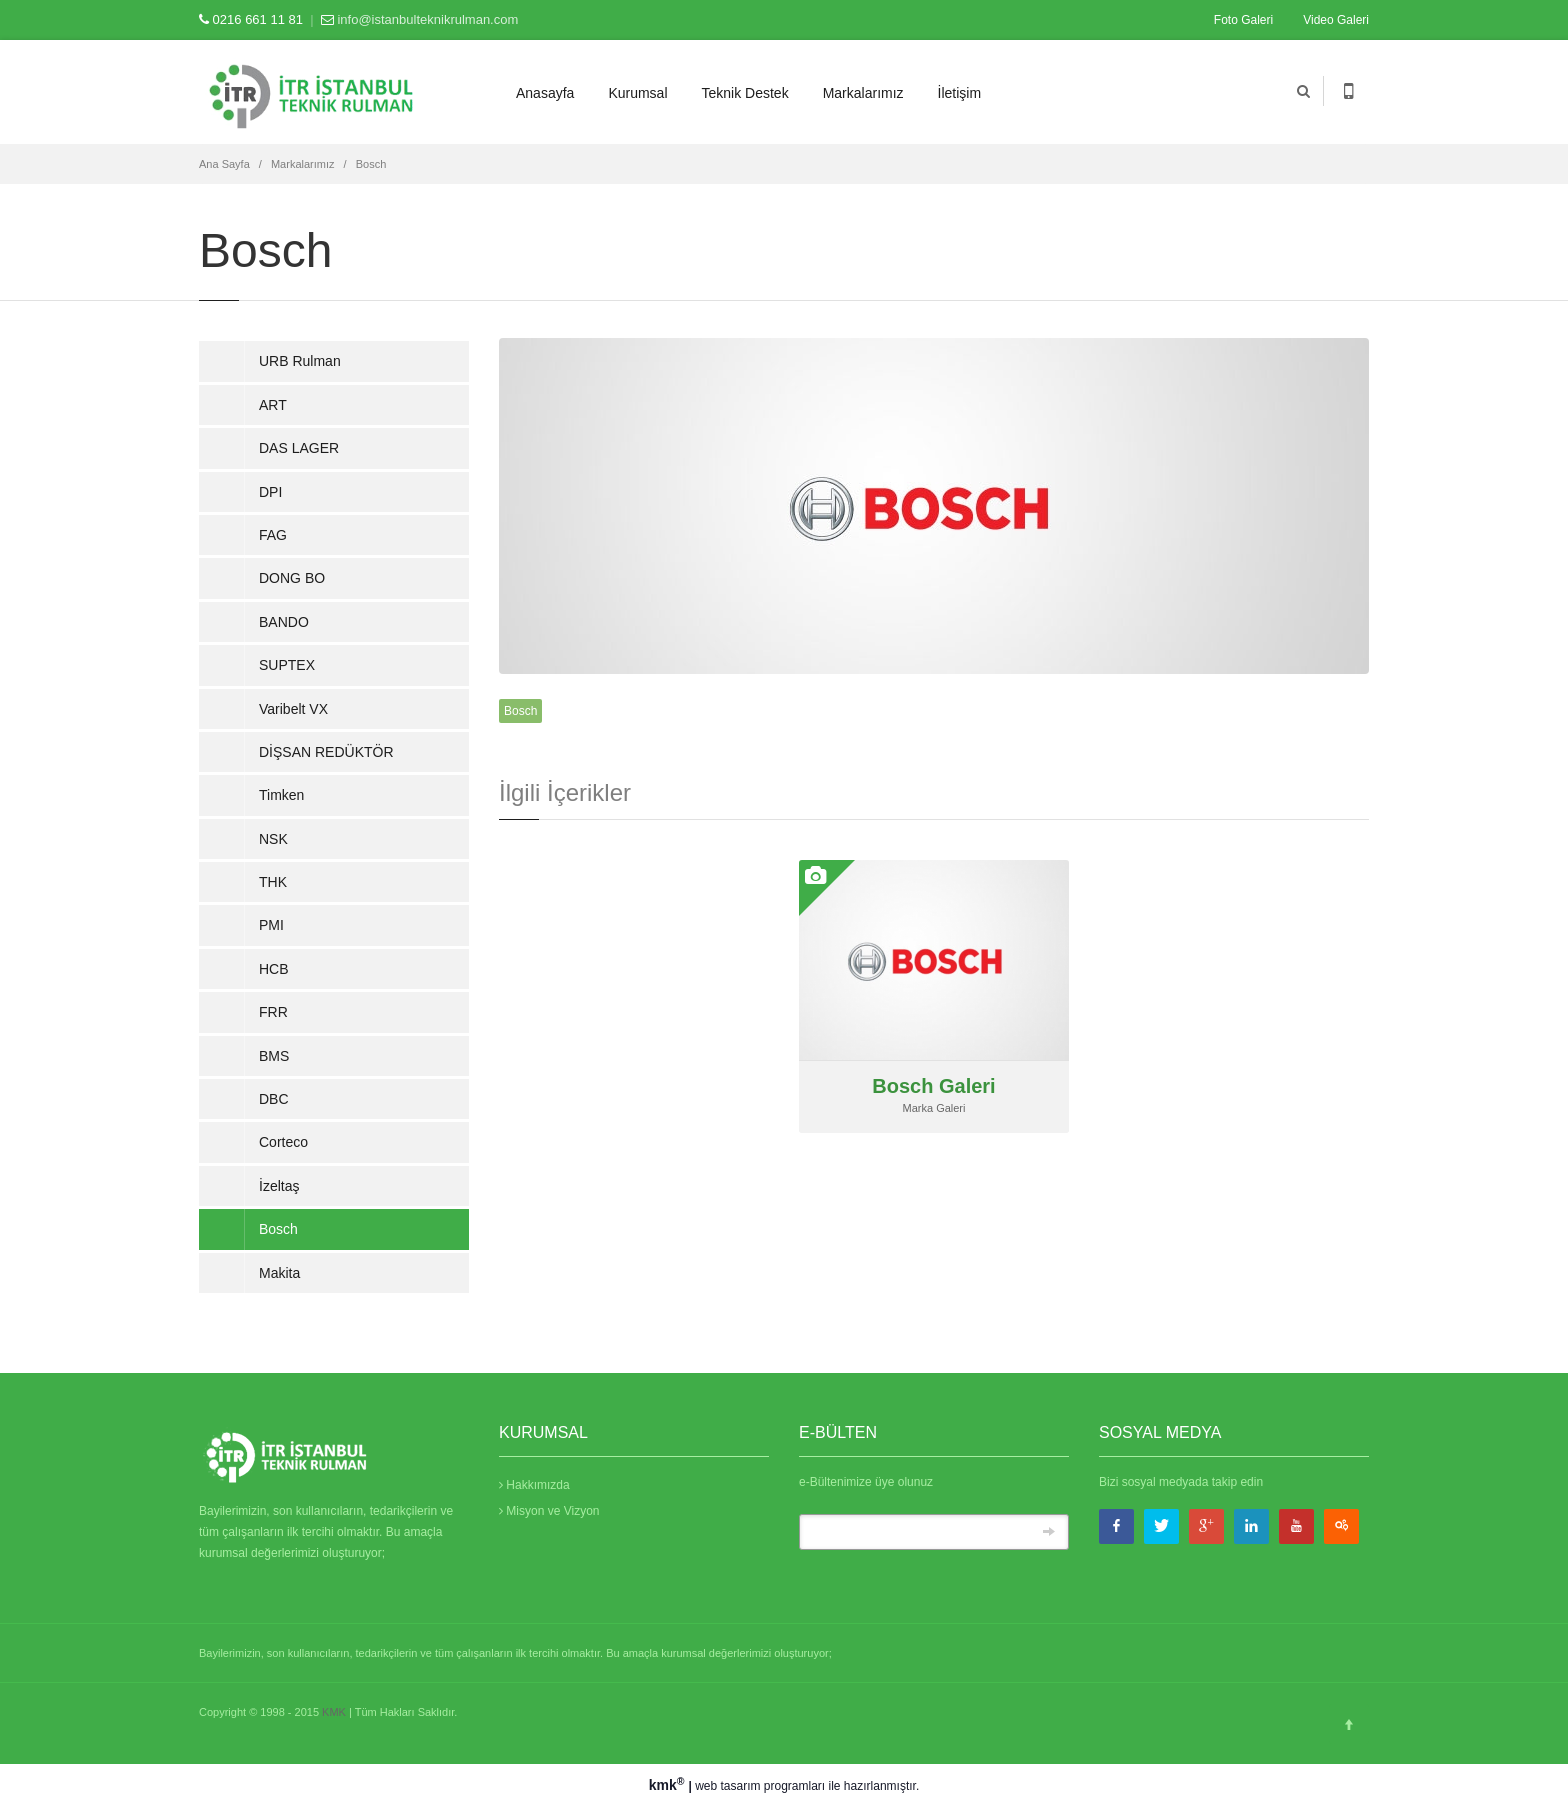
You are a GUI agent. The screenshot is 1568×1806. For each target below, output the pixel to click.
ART (273, 405)
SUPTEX (287, 665)
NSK (273, 839)
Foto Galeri (1243, 20)
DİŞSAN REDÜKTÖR (326, 752)
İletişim (960, 93)
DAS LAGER (299, 448)
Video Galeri (1336, 20)
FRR (273, 1012)
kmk (669, 1785)
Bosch (371, 164)
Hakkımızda (534, 1485)
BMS (274, 1056)
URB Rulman (300, 361)
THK (273, 882)
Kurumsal (637, 93)
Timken (281, 795)
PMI (271, 925)
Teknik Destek (745, 93)
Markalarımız (863, 93)
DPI (270, 492)
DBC (274, 1099)
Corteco (283, 1142)
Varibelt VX (293, 709)
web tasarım (727, 1786)
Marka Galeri (934, 1108)
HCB (274, 969)
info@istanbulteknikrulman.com (427, 19)
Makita (279, 1273)
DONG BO (292, 578)
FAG (273, 535)
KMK (334, 1712)
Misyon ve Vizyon (549, 1511)
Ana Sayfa (224, 164)
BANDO (284, 622)
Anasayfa (545, 93)
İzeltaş (279, 1186)
